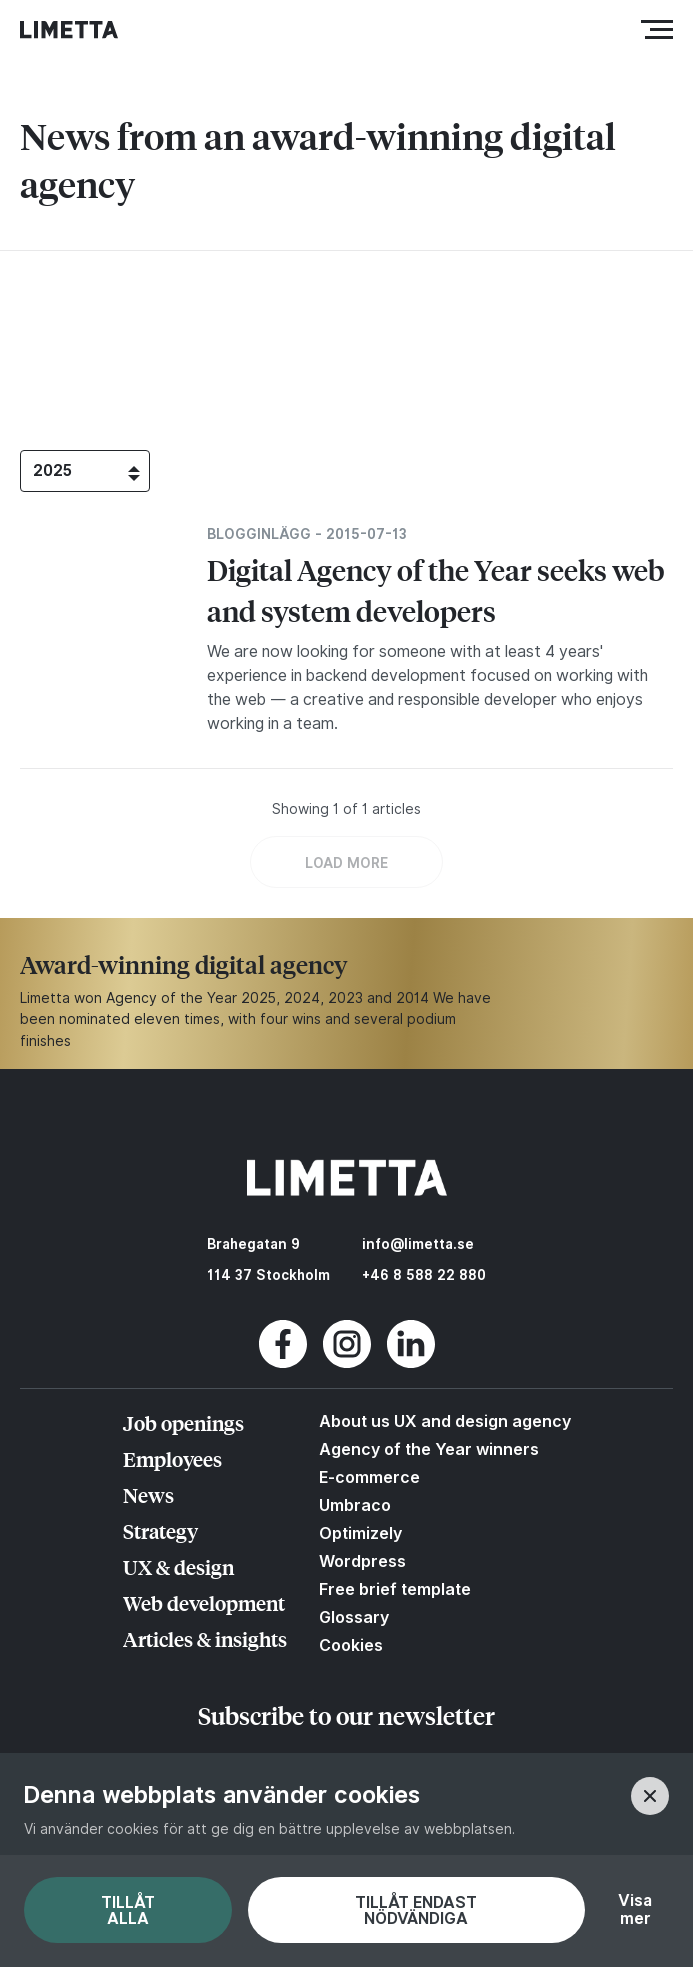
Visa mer (635, 1910)
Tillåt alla (128, 1910)
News (148, 1494)
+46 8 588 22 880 (424, 1275)
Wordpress (362, 1561)
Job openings (183, 1422)
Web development (204, 1602)
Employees (172, 1458)
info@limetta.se (418, 1244)
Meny (661, 29)
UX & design (178, 1566)
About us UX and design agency (445, 1421)
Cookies (351, 1645)
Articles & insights (205, 1638)
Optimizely (360, 1533)
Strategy (160, 1530)
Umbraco (355, 1505)
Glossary (354, 1617)
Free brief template (395, 1589)
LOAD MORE (346, 863)
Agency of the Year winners (429, 1449)
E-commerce (369, 1477)
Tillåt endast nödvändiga (416, 1910)
